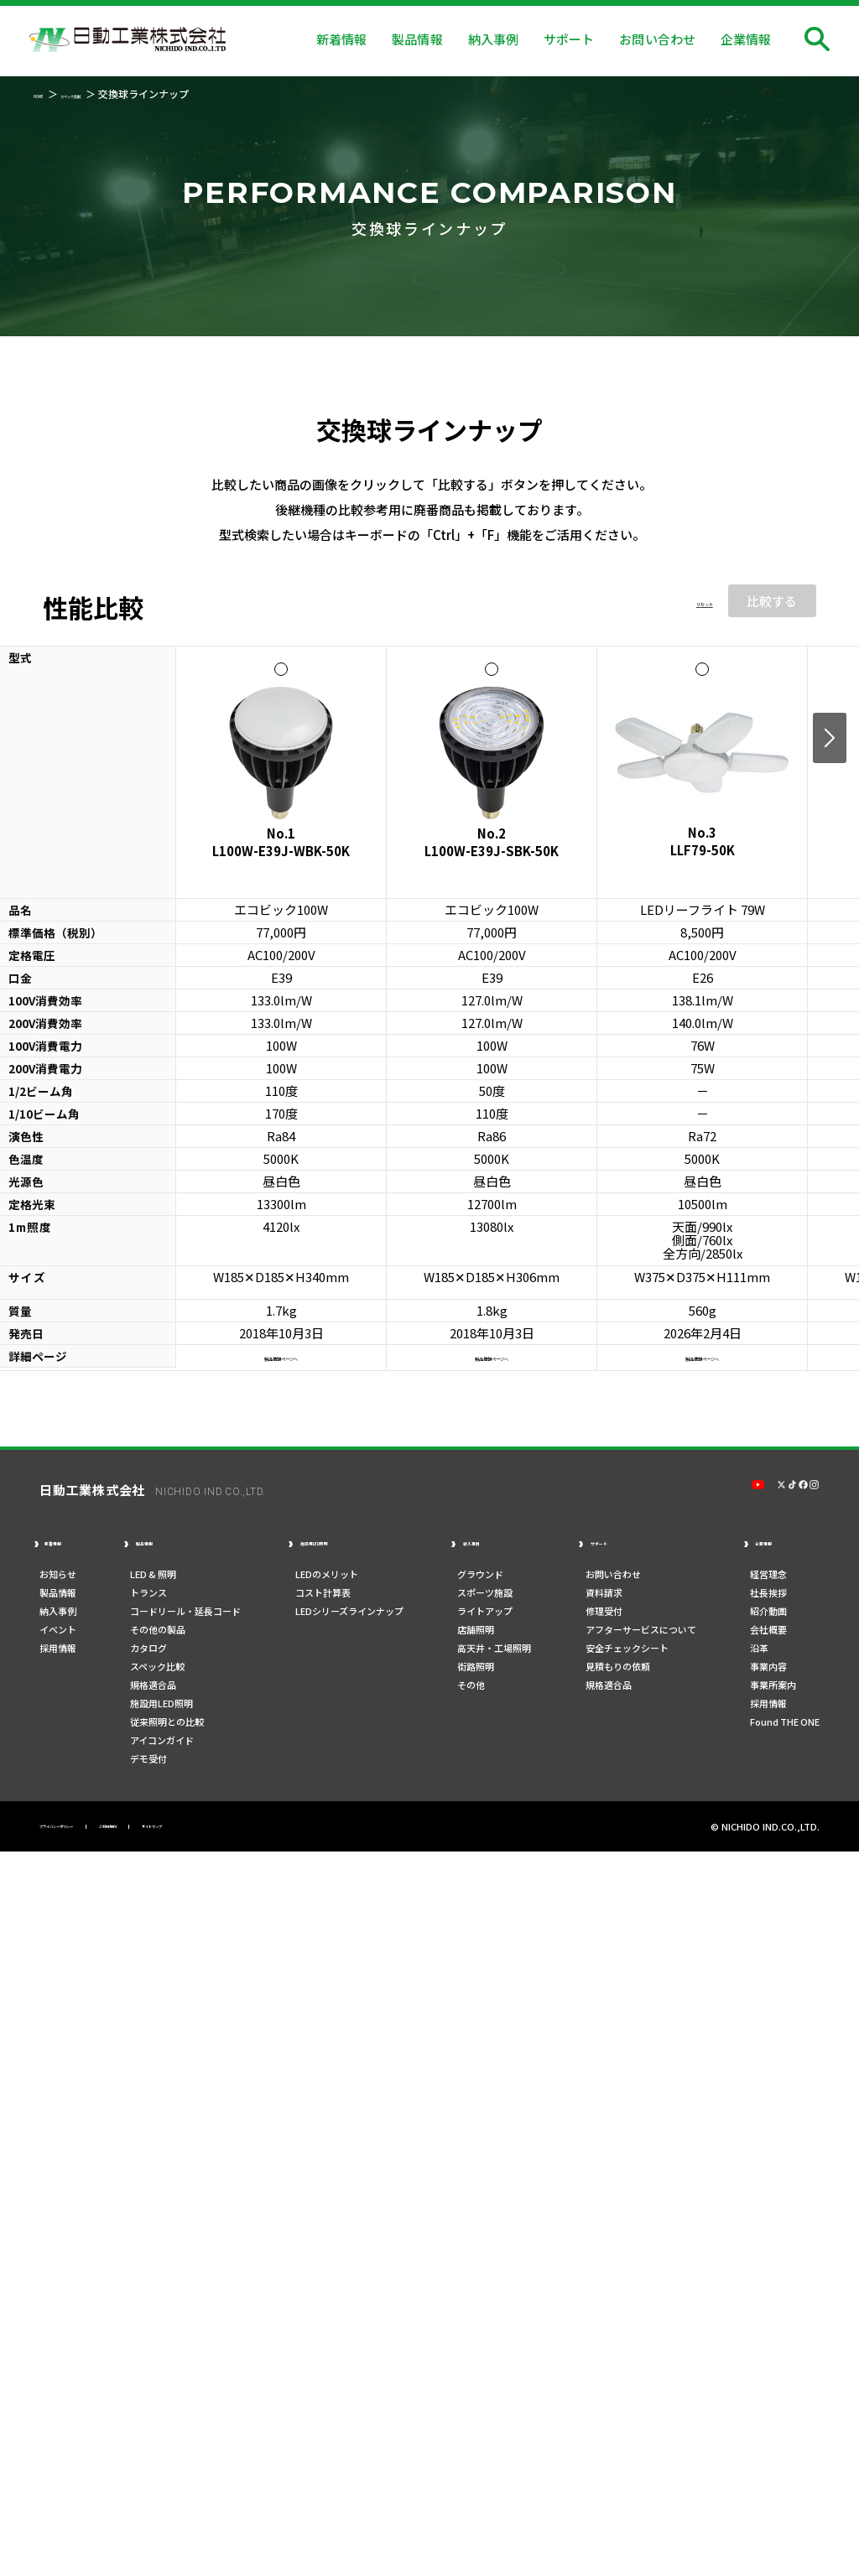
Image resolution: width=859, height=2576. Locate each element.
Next (829, 738)
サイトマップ (272, 1831)
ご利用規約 (191, 1831)
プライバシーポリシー (89, 1831)
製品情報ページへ (281, 1355)
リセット (688, 601)
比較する (772, 601)
